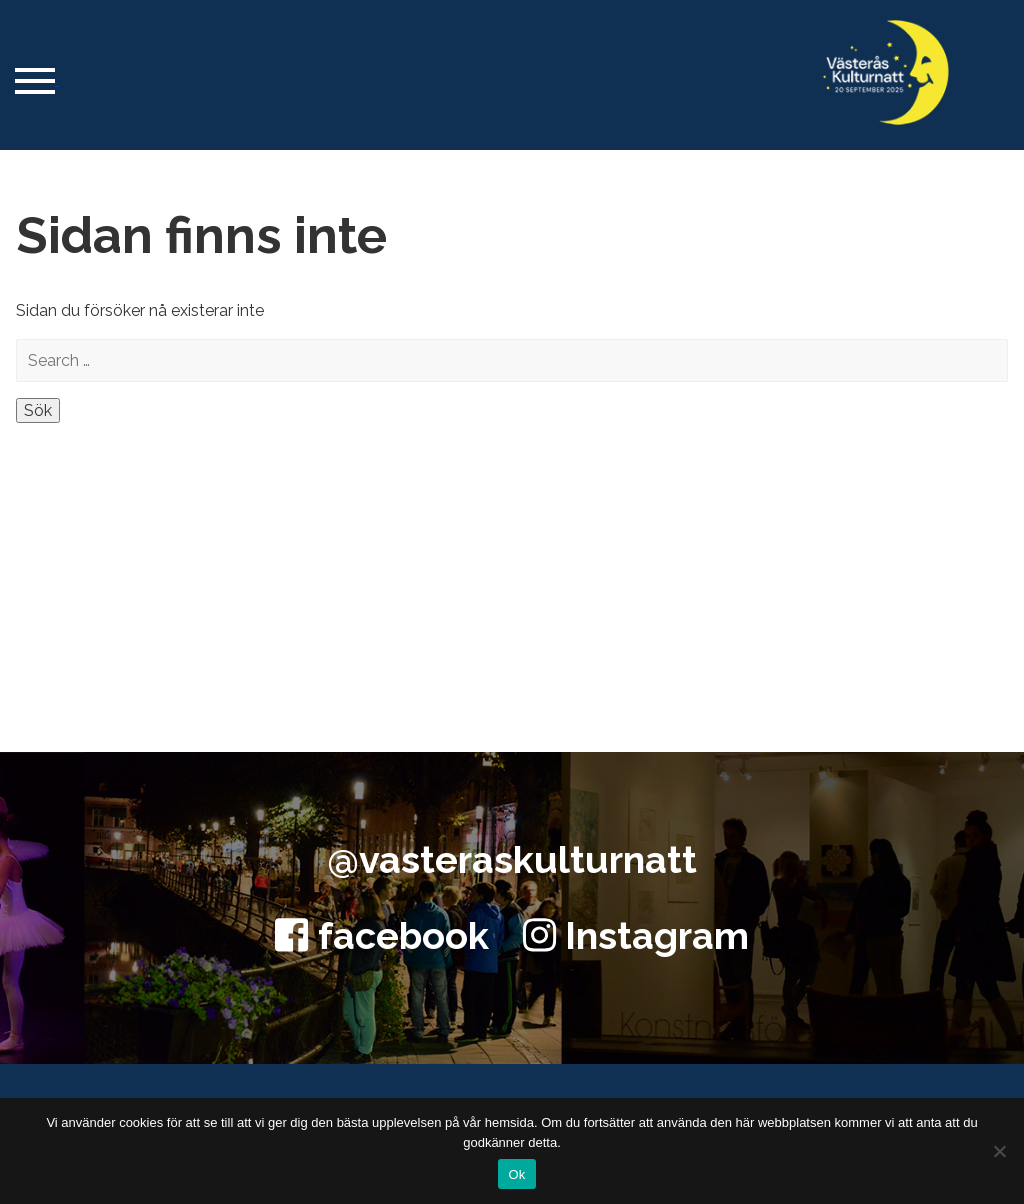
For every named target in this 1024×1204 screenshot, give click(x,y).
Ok (516, 1174)
